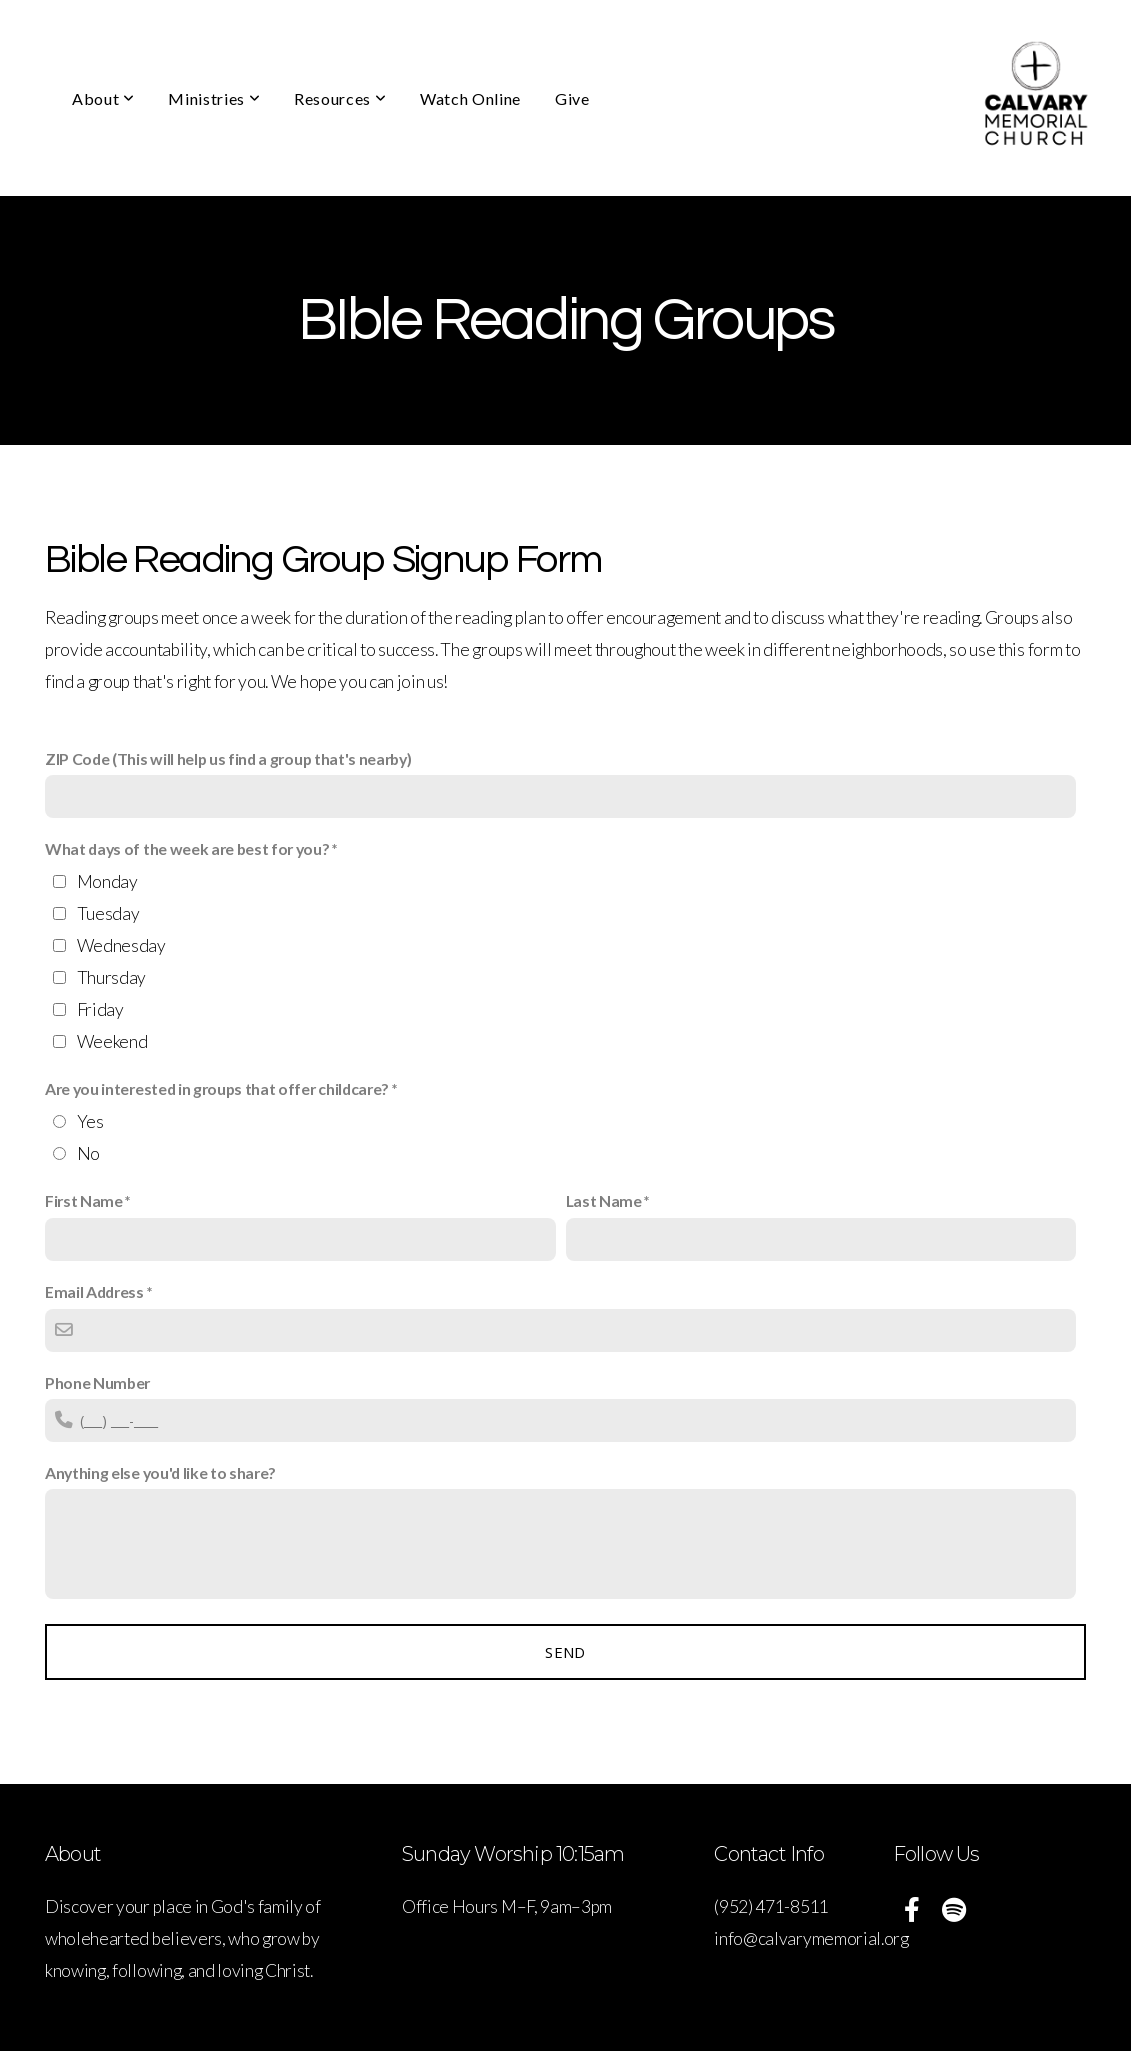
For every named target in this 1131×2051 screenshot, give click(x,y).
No (88, 1153)
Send (565, 1652)
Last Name (604, 1200)
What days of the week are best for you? (187, 848)
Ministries (214, 98)
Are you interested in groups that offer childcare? (217, 1088)
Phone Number (97, 1382)
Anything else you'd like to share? (160, 1472)
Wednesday (121, 945)
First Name (84, 1200)
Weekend (112, 1041)
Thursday (111, 977)
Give (572, 98)
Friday (100, 1009)
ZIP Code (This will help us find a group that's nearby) (228, 758)
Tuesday (108, 913)
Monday (107, 881)
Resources (340, 98)
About (103, 98)
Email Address (94, 1291)
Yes (90, 1121)
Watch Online (470, 98)
